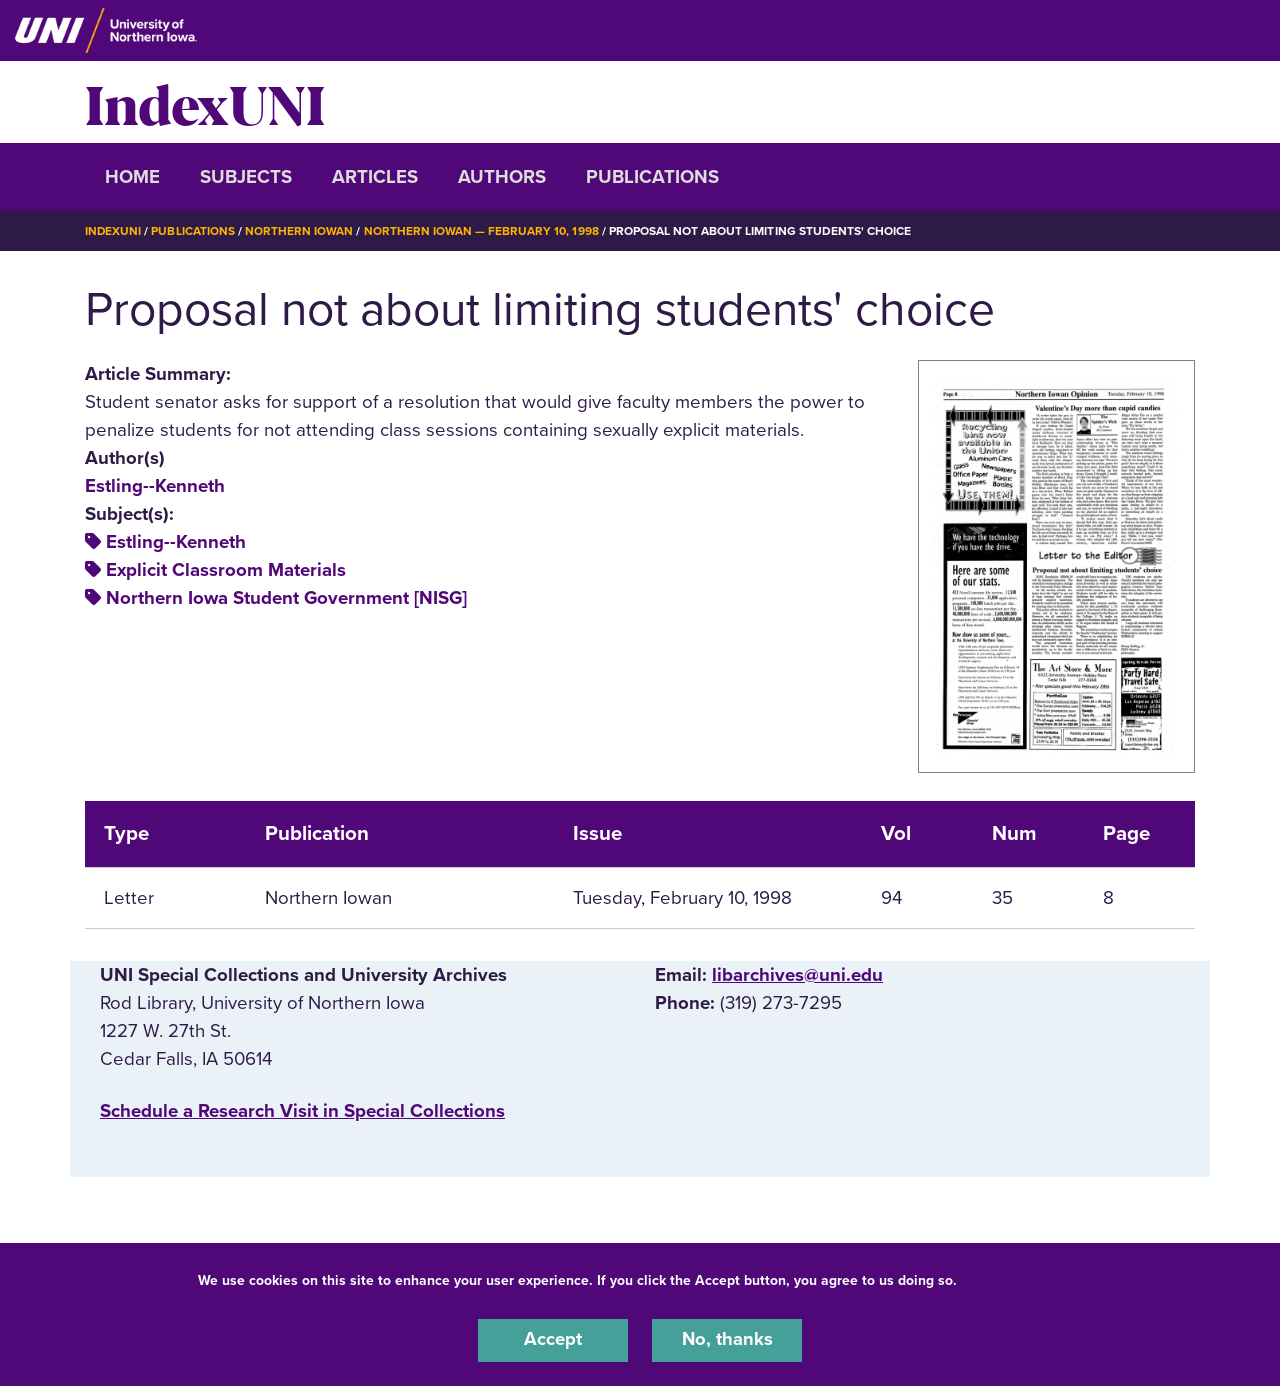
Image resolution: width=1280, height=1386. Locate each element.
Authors (502, 177)
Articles (375, 177)
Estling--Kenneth (155, 485)
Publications (652, 177)
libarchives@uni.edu (797, 974)
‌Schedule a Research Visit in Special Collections (302, 1110)
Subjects (246, 177)
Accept (553, 1340)
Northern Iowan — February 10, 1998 (482, 231)
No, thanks (727, 1340)
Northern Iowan (300, 231)
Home (132, 177)
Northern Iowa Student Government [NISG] (286, 598)
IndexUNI (205, 102)
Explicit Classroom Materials (226, 570)
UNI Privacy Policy (1024, 1279)
